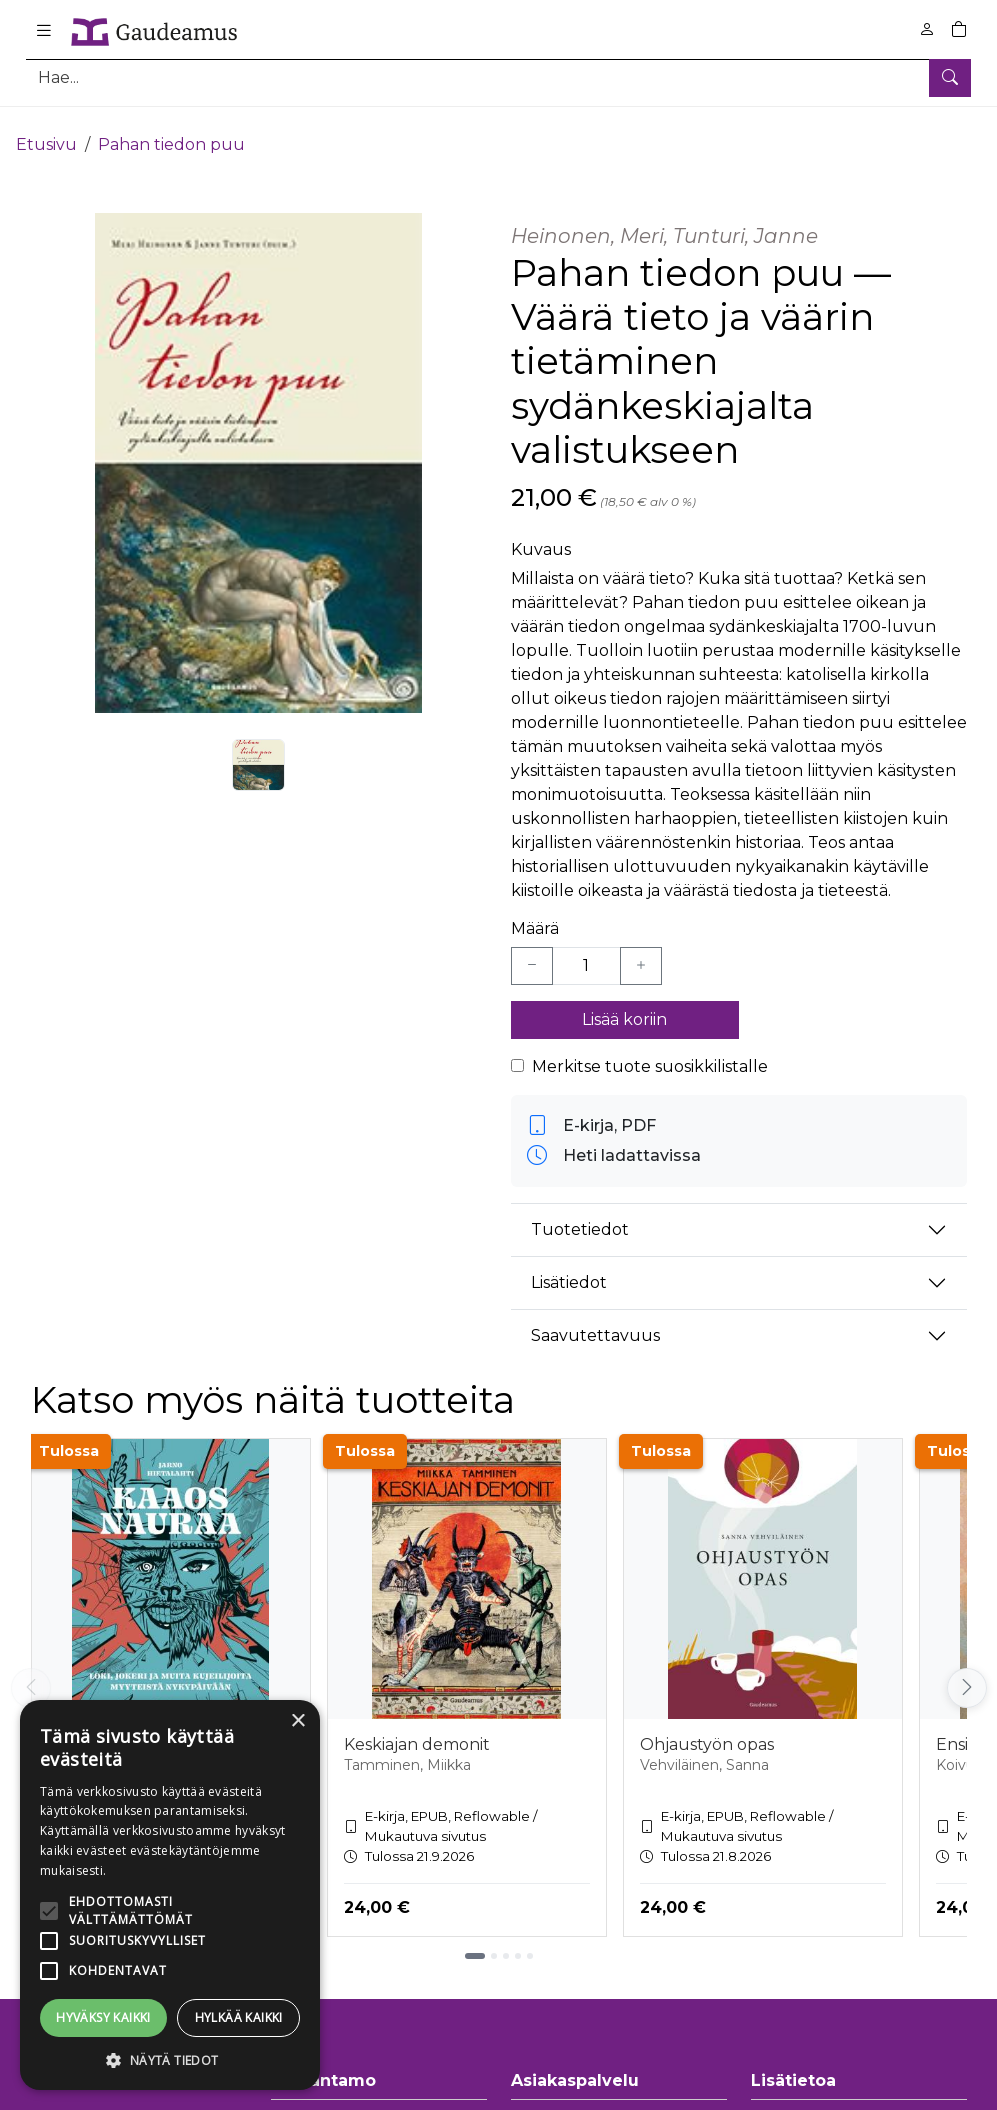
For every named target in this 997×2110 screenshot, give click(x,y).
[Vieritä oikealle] (967, 1671)
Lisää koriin (624, 1002)
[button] (170, 2060)
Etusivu (46, 127)
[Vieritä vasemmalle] (31, 1671)
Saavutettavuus (595, 1319)
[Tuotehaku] (498, 77)
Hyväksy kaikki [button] (103, 2017)
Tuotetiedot (580, 1213)
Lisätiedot (569, 1266)
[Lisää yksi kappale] (641, 949)
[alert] (170, 1895)
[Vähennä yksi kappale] (532, 949)
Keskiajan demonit (417, 1727)
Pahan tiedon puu (171, 127)
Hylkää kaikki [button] (239, 2017)
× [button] (297, 1721)
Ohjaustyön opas (707, 1727)
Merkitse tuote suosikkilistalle (650, 1049)
